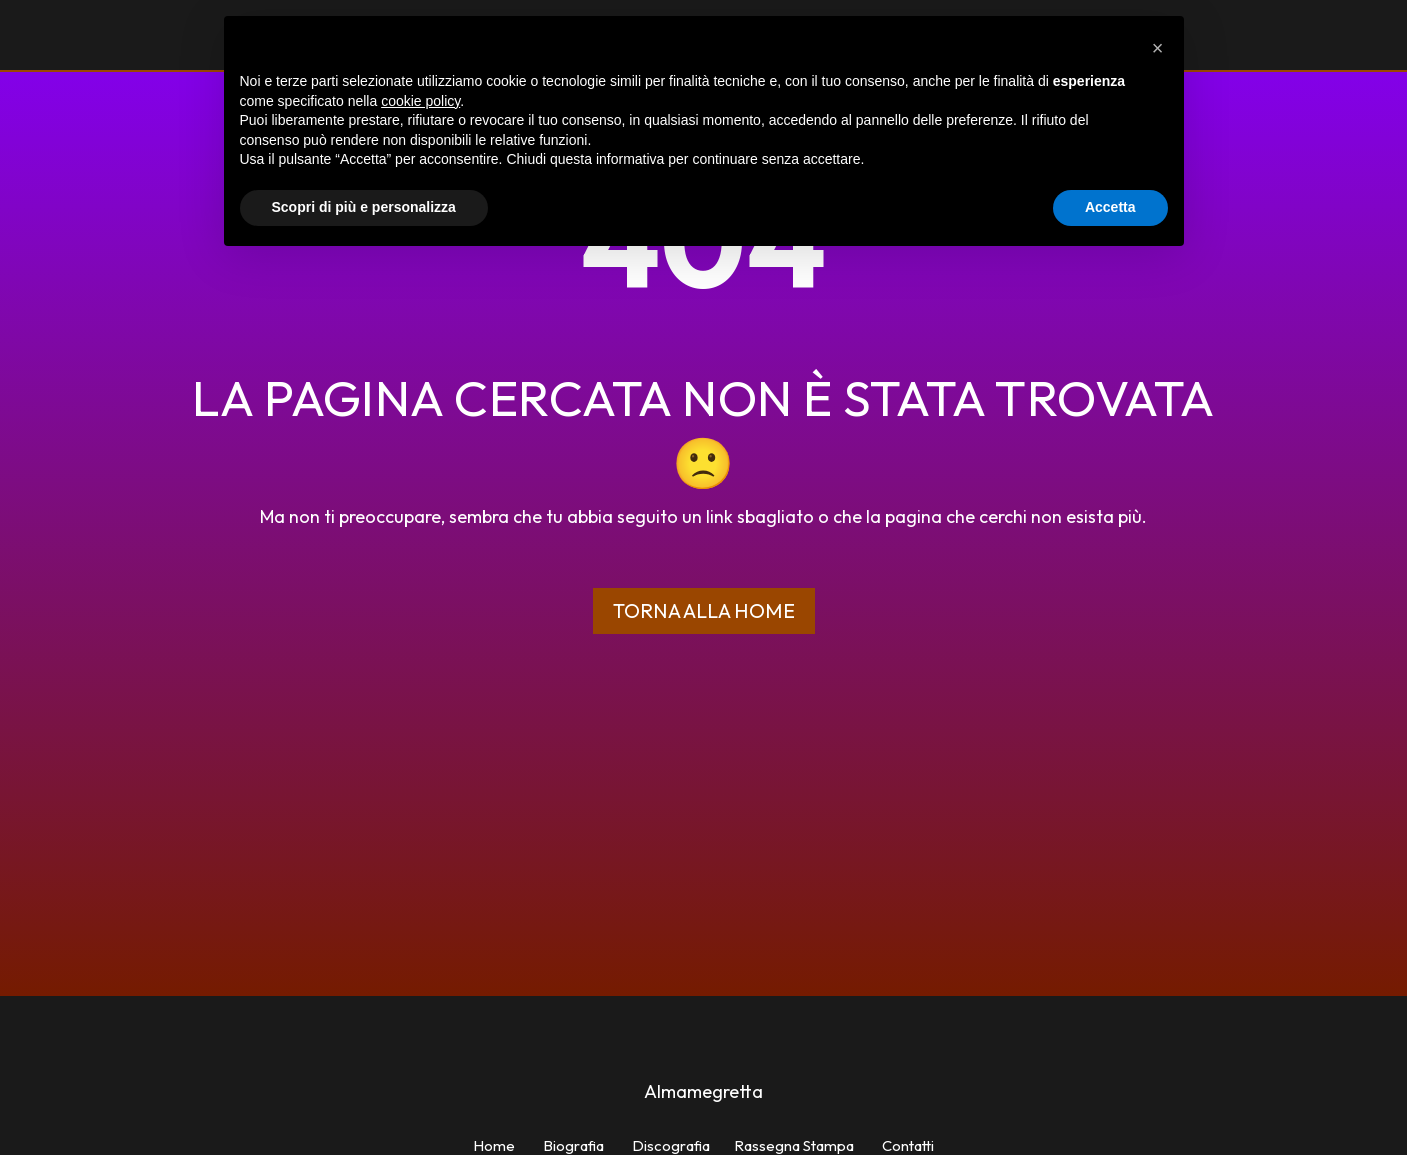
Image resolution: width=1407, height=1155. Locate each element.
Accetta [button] (1110, 207)
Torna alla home (704, 610)
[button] (1158, 48)
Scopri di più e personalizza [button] (364, 207)
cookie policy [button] (420, 101)
